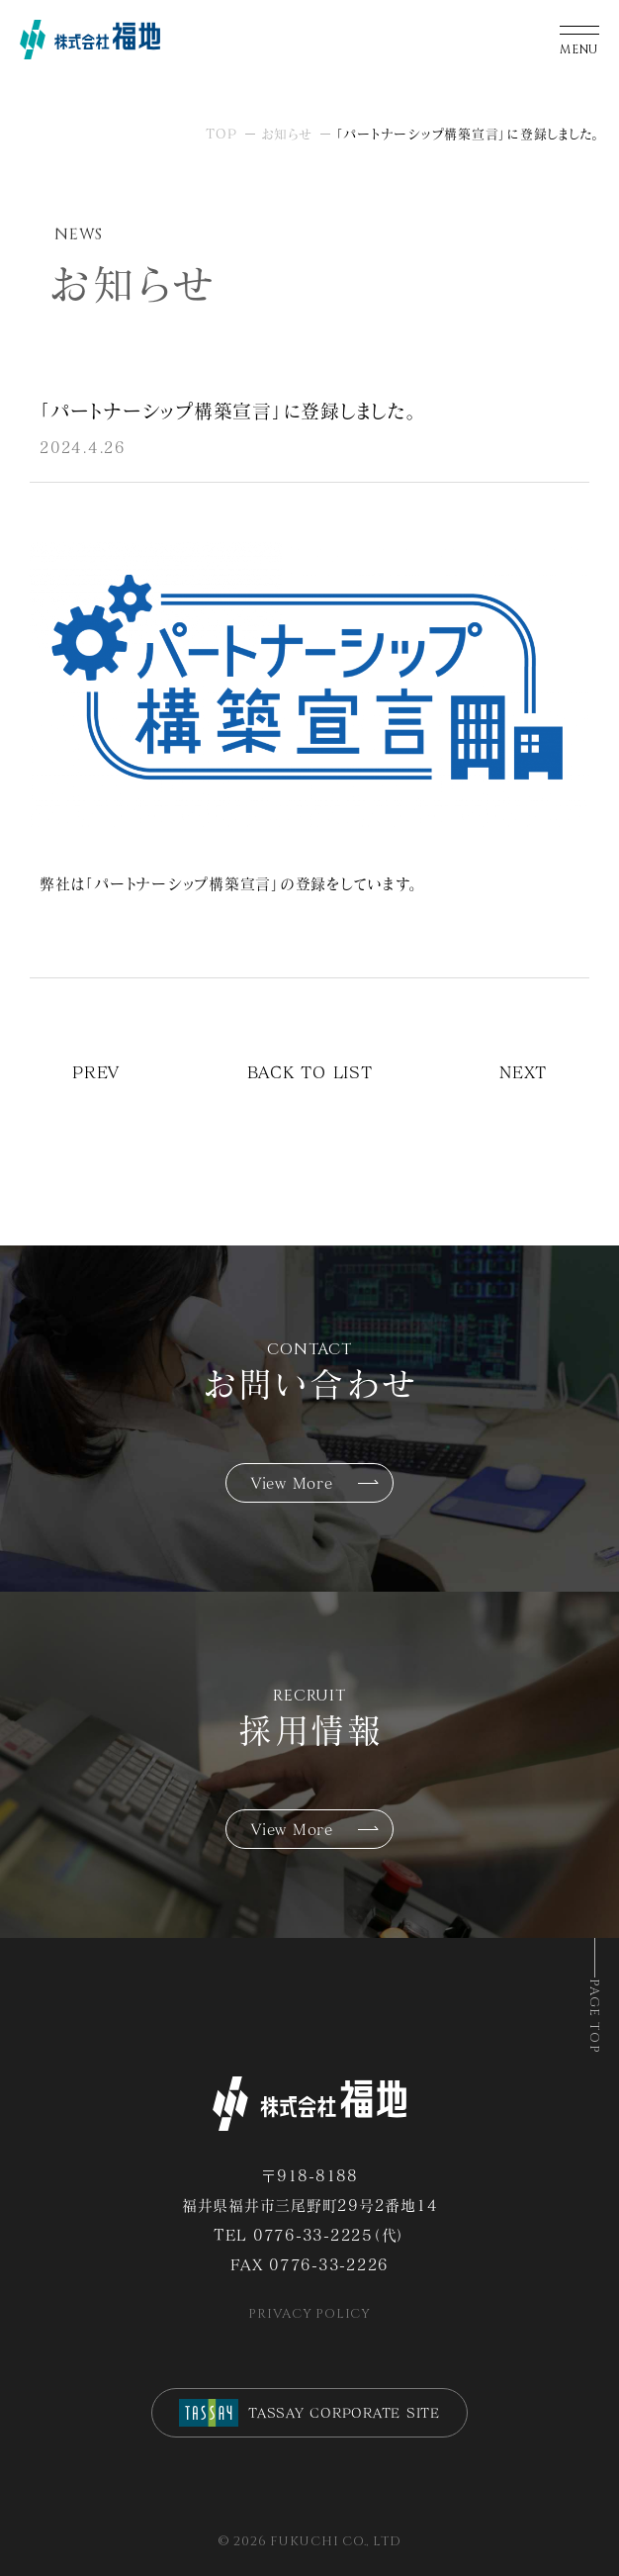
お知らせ (286, 133)
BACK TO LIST (310, 1071)
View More (292, 1483)
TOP (221, 133)
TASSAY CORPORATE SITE (309, 2413)
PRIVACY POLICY (309, 2314)
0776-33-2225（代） (329, 2235)
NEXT (523, 1071)
